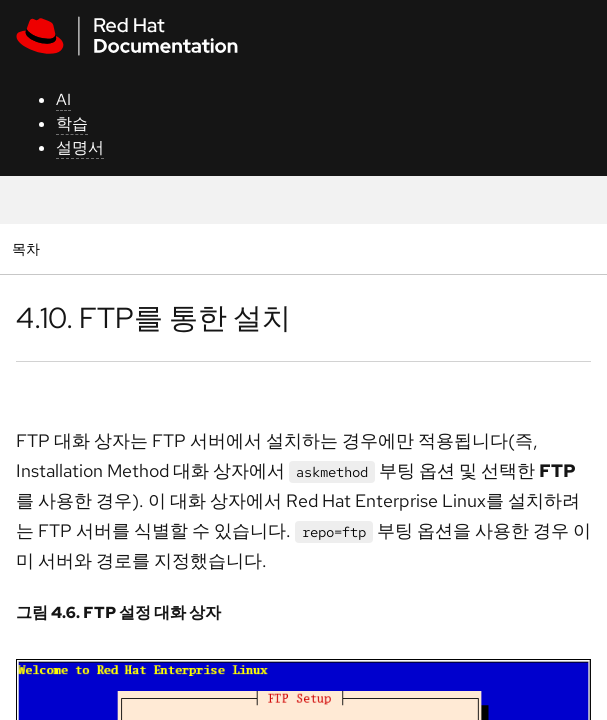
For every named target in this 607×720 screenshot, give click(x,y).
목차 (28, 248)
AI (63, 99)
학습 (72, 123)
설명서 (80, 147)
